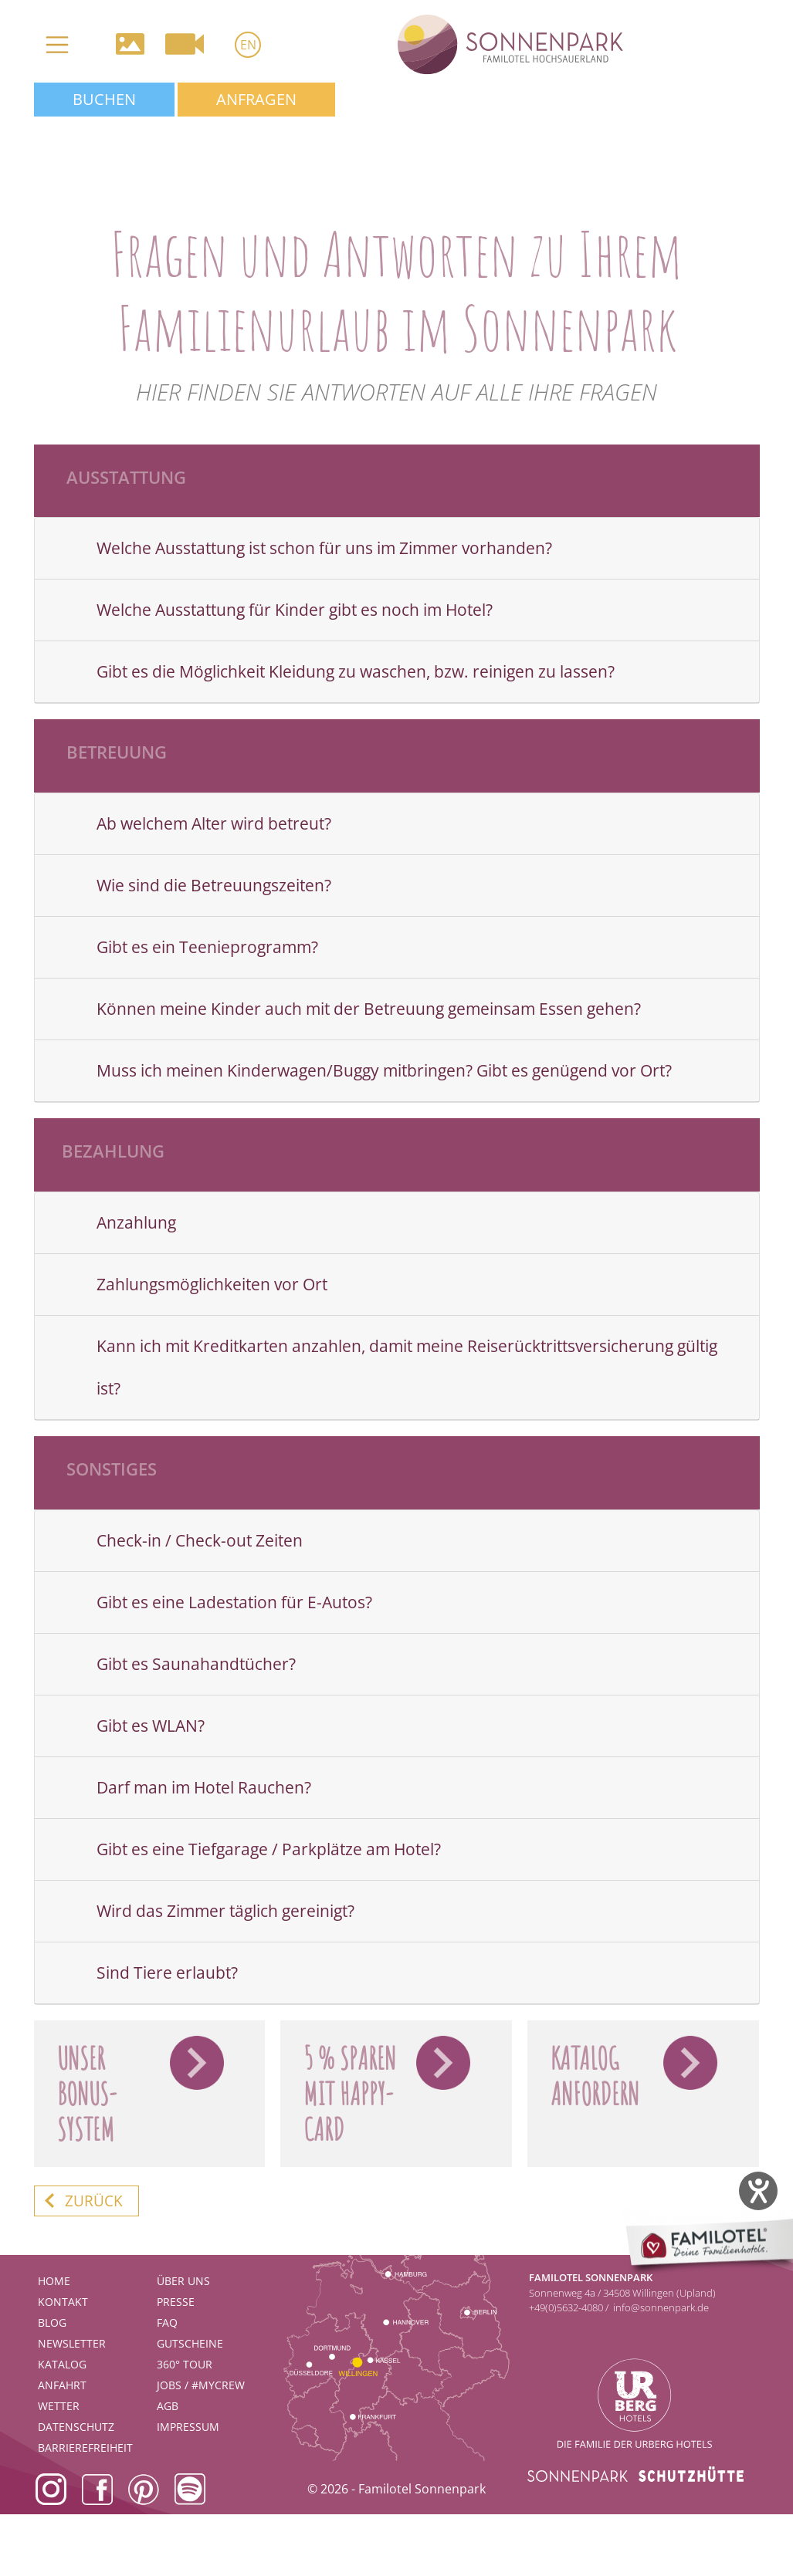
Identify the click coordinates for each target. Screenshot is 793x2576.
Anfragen (256, 99)
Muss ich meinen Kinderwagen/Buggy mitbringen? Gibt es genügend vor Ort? (384, 1070)
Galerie (130, 44)
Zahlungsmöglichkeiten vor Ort (212, 1284)
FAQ (167, 2322)
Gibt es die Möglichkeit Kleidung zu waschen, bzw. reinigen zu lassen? (356, 671)
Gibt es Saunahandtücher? (196, 1664)
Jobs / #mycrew (201, 2385)
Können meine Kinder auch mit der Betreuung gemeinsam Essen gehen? (369, 1008)
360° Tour (184, 2364)
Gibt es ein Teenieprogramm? (207, 947)
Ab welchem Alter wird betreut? (214, 823)
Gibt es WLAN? (151, 1725)
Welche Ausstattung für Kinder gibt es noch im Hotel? (295, 609)
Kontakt (63, 2301)
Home (54, 2280)
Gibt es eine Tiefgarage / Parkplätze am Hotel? (269, 1849)
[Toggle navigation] (57, 45)
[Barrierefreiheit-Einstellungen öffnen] (758, 2191)
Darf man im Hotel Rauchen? (204, 1787)
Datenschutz (76, 2426)
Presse (176, 2301)
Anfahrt (62, 2385)
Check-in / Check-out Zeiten (200, 1540)
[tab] (397, 549)
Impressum (188, 2426)
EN (248, 44)
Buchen (104, 99)
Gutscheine (190, 2343)
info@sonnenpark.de (661, 2307)
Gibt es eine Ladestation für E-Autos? (234, 1602)
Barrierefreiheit (85, 2447)
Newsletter (72, 2343)
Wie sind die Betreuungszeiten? (214, 885)
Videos (184, 44)
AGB (167, 2406)
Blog (52, 2322)
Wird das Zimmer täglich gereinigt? (225, 1911)
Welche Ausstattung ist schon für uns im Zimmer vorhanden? (324, 548)
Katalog (62, 2364)
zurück (94, 2200)
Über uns (183, 2280)
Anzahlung (136, 1222)
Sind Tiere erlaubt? (167, 1972)
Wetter (59, 2406)
